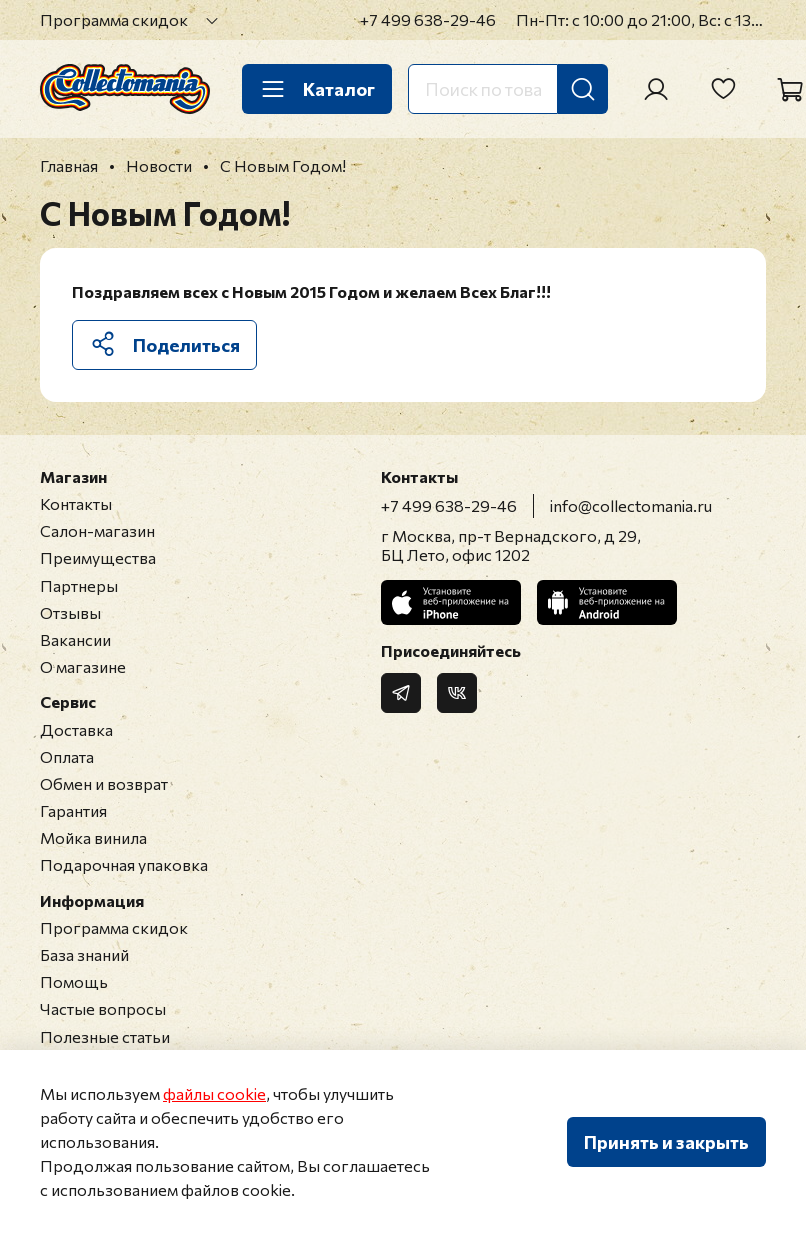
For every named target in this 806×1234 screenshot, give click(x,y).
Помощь (74, 981)
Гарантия (73, 810)
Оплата (67, 756)
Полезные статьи (105, 1036)
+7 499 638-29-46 (428, 19)
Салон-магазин (97, 530)
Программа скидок (114, 19)
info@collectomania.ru (631, 505)
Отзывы (70, 612)
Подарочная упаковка (124, 864)
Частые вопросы (103, 1008)
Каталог (317, 89)
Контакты (76, 503)
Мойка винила (93, 837)
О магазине (83, 666)
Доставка (76, 729)
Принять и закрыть (666, 1142)
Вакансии (75, 639)
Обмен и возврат (104, 783)
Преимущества (98, 557)
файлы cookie (214, 1093)
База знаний (84, 954)
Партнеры (79, 585)
